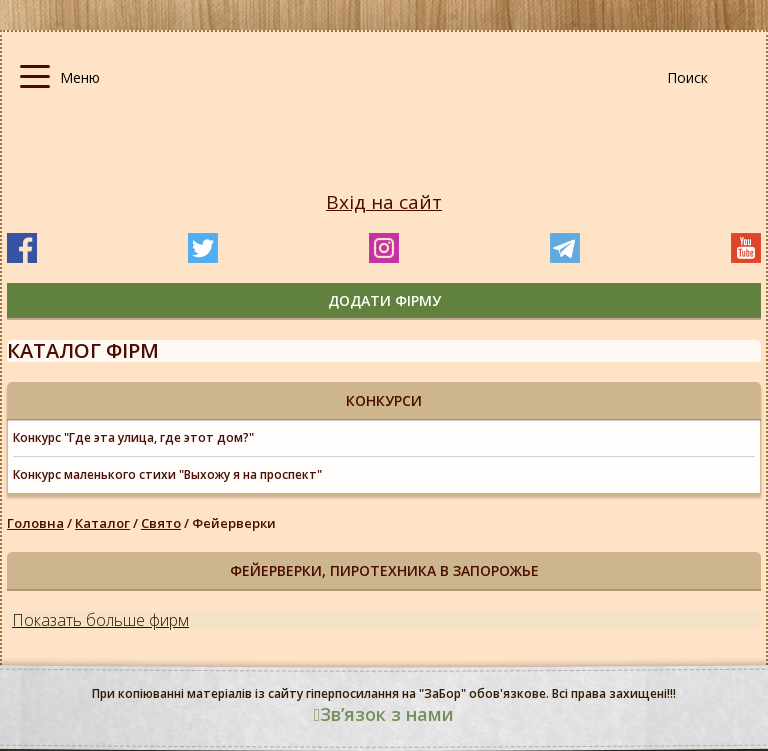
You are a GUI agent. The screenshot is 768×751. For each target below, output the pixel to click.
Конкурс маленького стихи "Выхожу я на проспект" (167, 474)
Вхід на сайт (384, 202)
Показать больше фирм (100, 620)
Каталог (102, 523)
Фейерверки (234, 523)
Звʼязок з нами (384, 714)
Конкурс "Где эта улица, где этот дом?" (133, 437)
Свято (161, 523)
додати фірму (384, 300)
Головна (35, 523)
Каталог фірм (83, 350)
